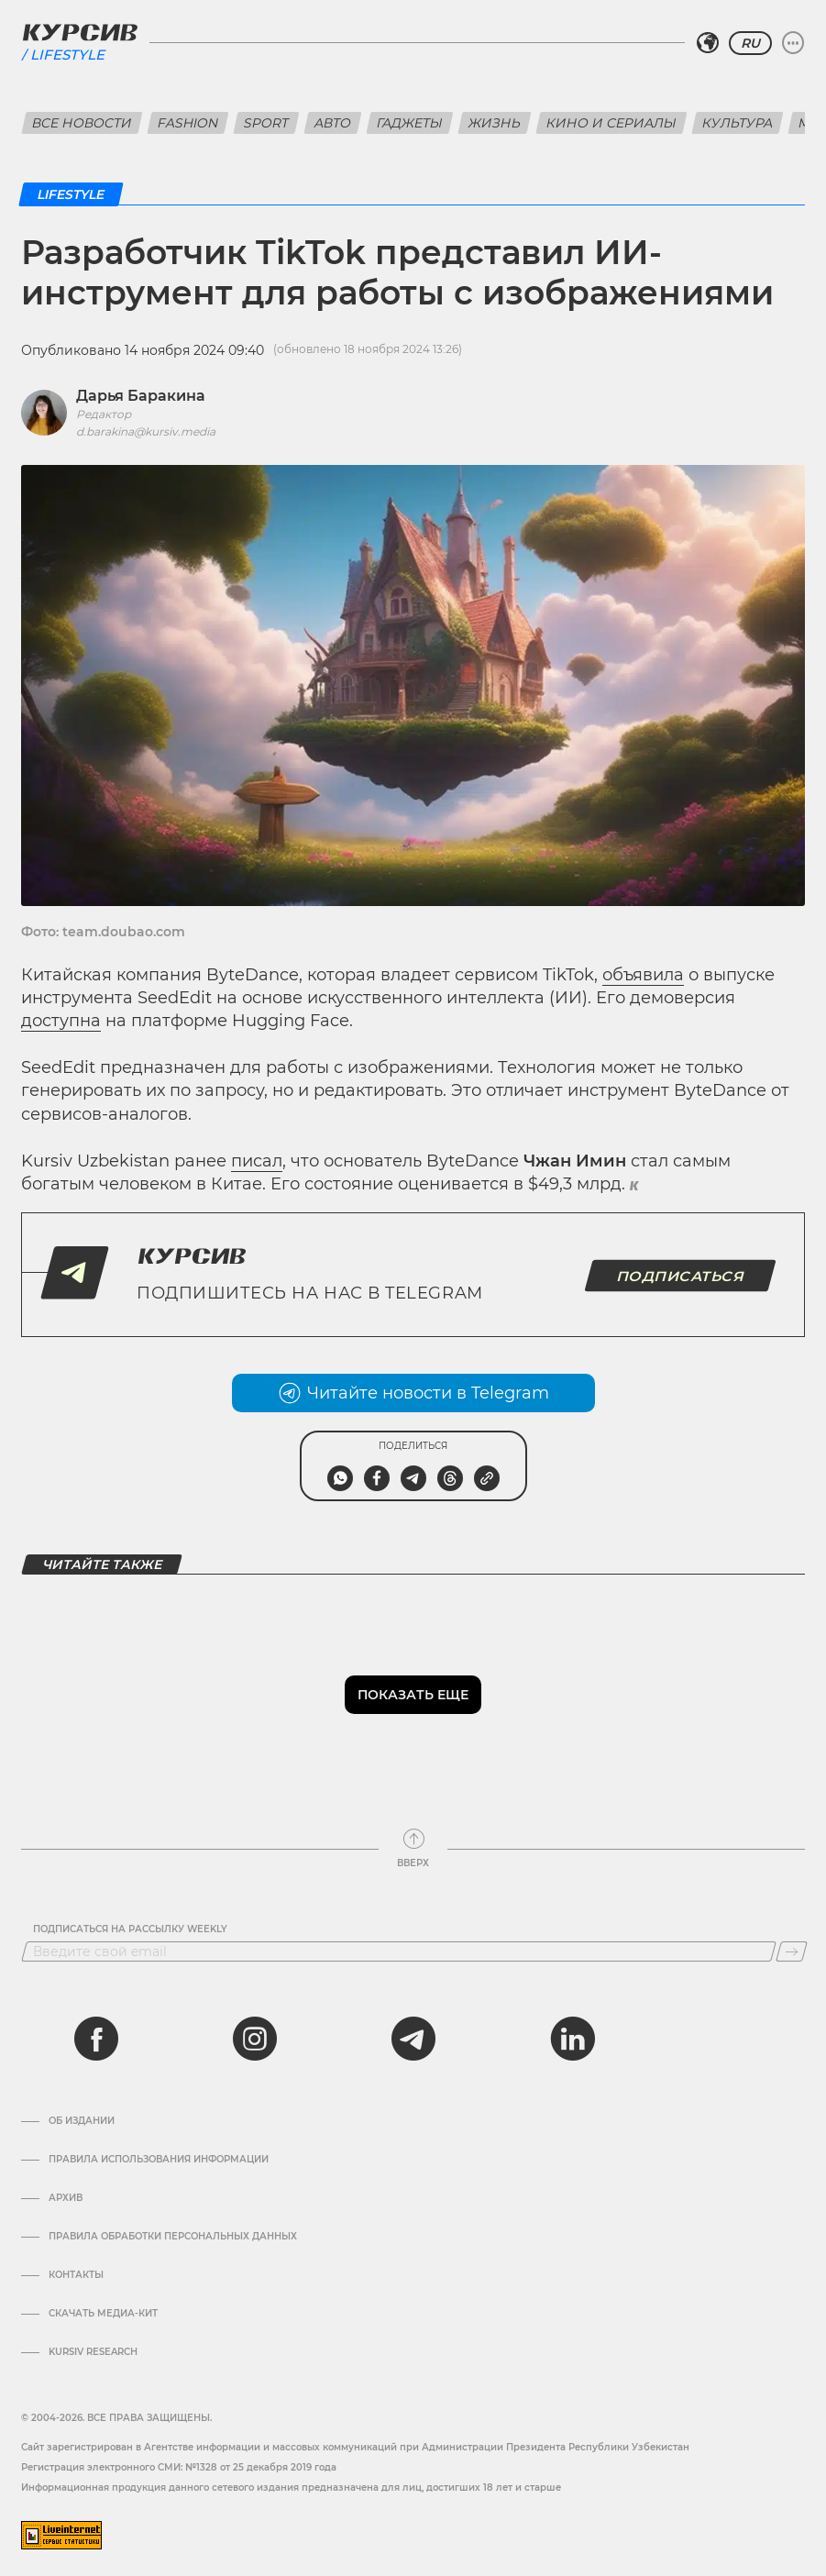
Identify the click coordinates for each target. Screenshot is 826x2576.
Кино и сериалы (611, 123)
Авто (333, 123)
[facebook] (96, 2039)
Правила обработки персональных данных (173, 2236)
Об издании (82, 2121)
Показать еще (413, 1694)
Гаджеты (410, 123)
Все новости (82, 123)
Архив (66, 2198)
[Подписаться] (791, 1951)
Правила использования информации (159, 2159)
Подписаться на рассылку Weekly (130, 1929)
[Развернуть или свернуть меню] (793, 43)
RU (750, 43)
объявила (643, 975)
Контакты (76, 2275)
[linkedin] (572, 2039)
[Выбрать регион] (708, 43)
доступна (61, 1021)
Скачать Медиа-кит (103, 2313)
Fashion (188, 123)
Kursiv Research (93, 2352)
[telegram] (413, 2039)
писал (256, 1161)
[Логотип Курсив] (79, 32)
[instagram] (255, 2039)
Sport (266, 123)
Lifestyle (67, 54)
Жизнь (495, 123)
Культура (737, 123)
